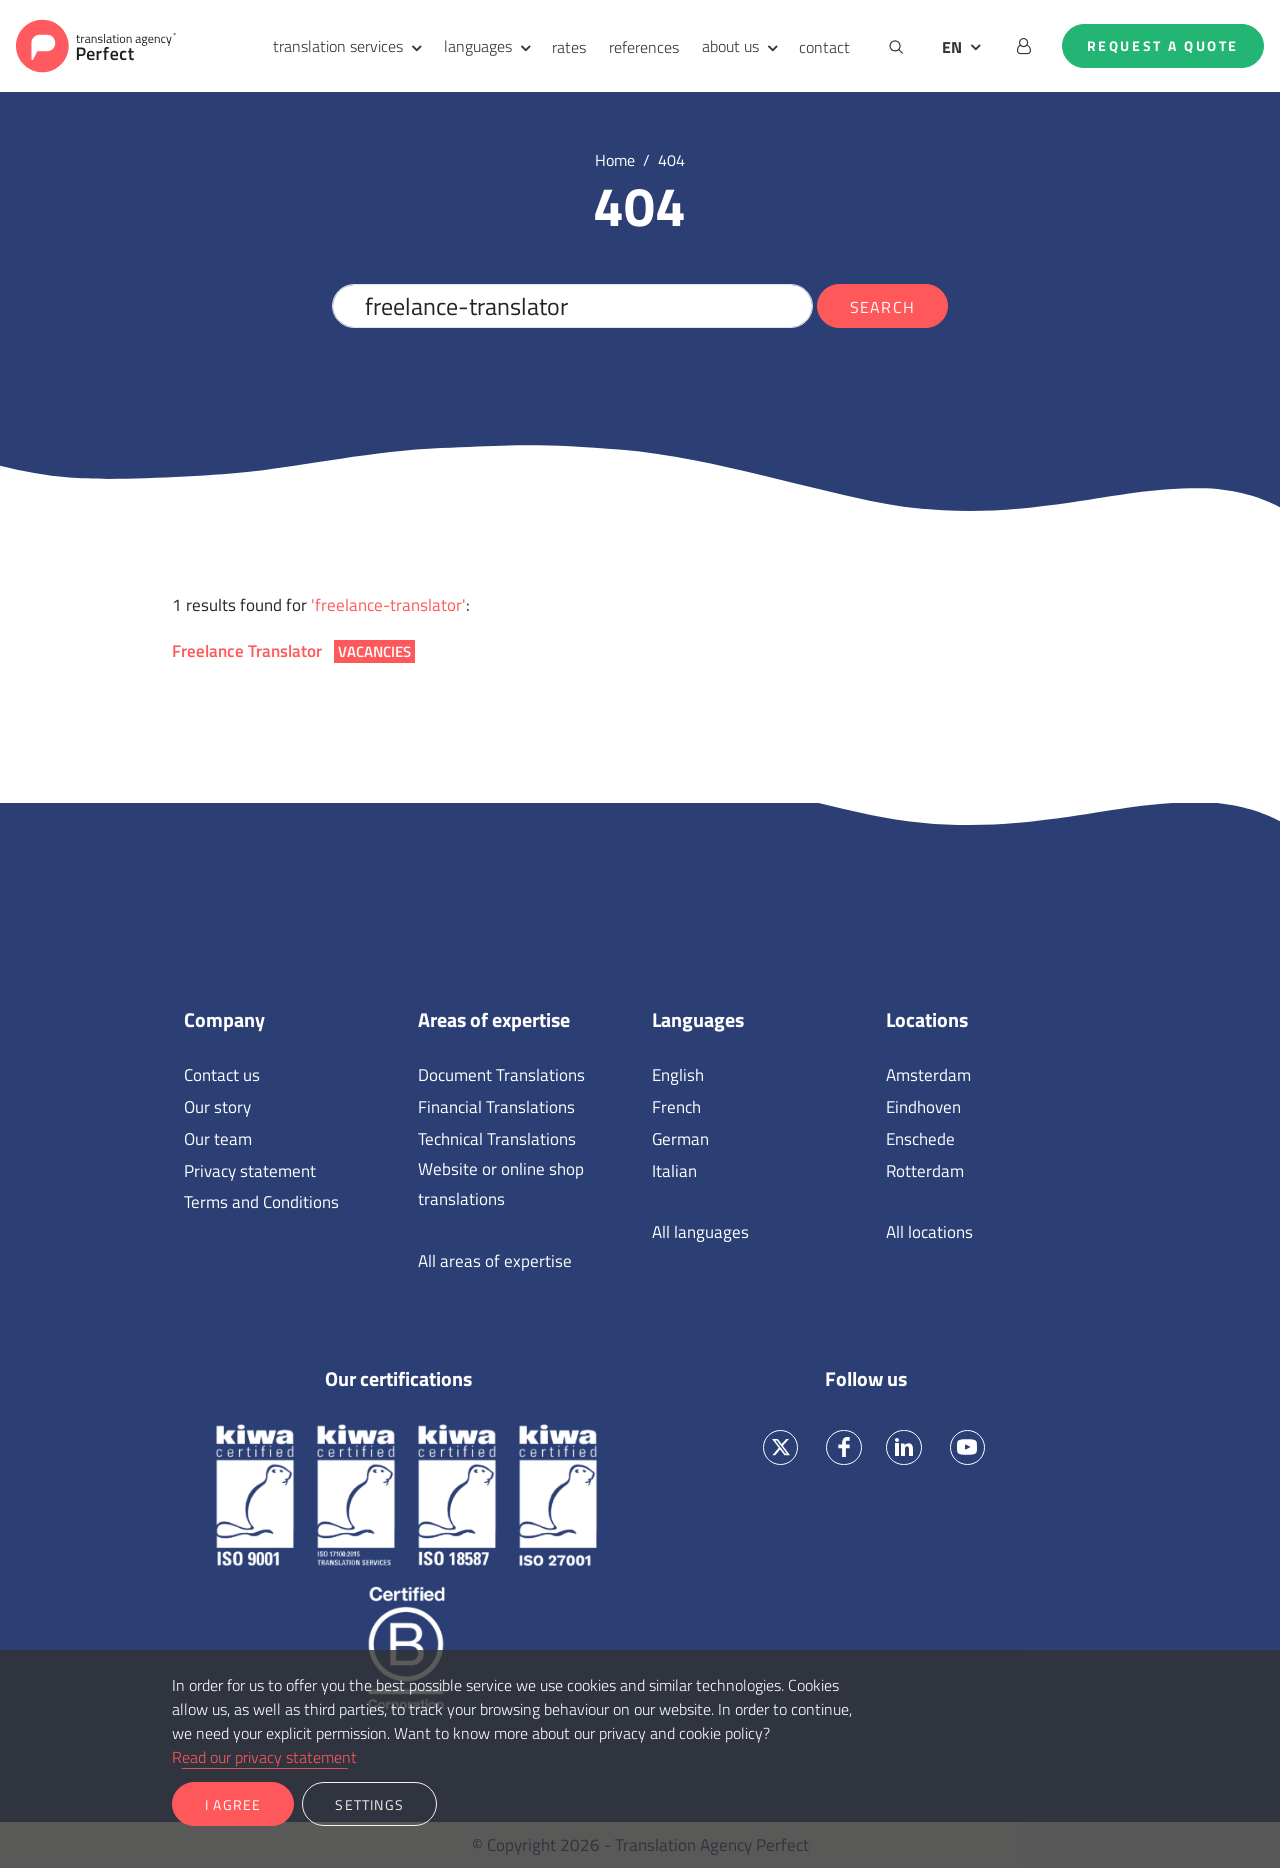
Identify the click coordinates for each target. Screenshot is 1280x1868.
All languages (700, 1232)
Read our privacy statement (264, 1757)
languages (478, 46)
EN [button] (952, 47)
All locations (929, 1232)
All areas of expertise (495, 1261)
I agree (233, 1804)
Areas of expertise (494, 1020)
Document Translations (501, 1075)
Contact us (222, 1075)
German (680, 1139)
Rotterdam (925, 1171)
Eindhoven (923, 1107)
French (676, 1107)
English (678, 1075)
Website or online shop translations (501, 1184)
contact (824, 47)
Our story (217, 1107)
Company (224, 1020)
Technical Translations (497, 1139)
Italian (674, 1171)
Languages (698, 1020)
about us (730, 46)
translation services (338, 46)
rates (569, 47)
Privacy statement (250, 1171)
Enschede (920, 1139)
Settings (369, 1804)
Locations (927, 1020)
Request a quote (1163, 46)
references (644, 47)
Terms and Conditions (261, 1202)
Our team (218, 1139)
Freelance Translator (293, 651)
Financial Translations (496, 1107)
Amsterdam (928, 1075)
